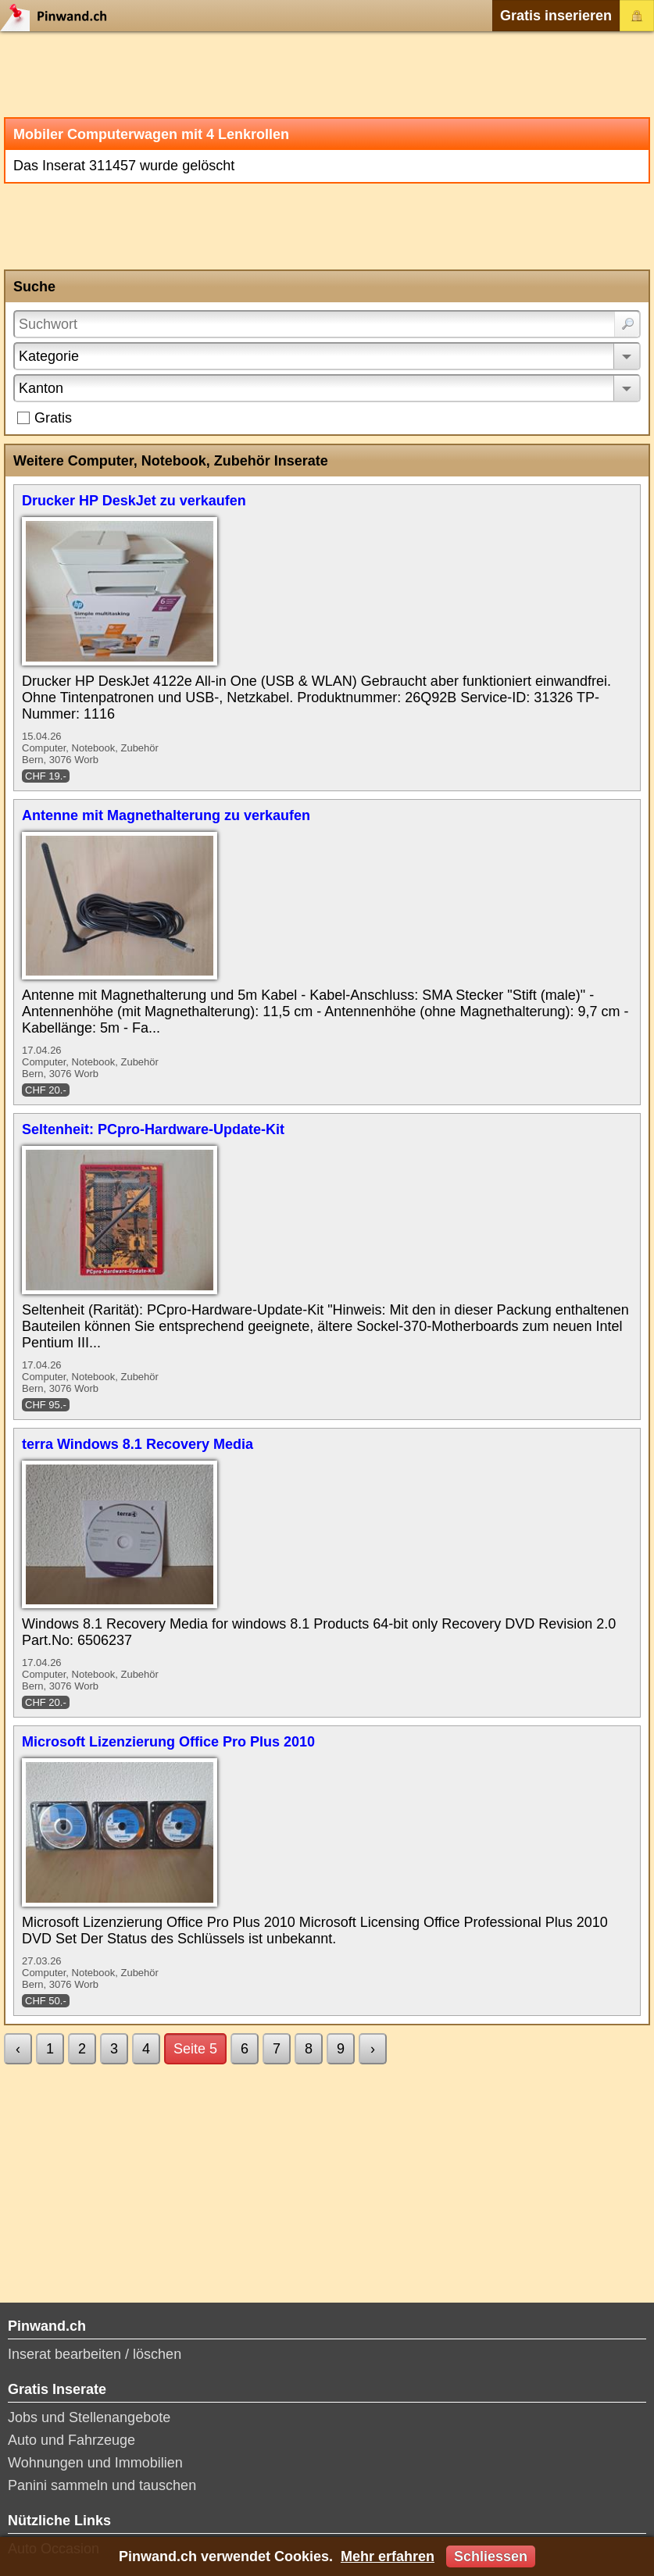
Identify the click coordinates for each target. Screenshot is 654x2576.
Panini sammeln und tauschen (102, 2485)
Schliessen (490, 2556)
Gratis (53, 418)
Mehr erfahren (387, 2556)
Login (637, 15)
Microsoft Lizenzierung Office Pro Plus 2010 (168, 1742)
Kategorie (49, 356)
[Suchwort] (327, 324)
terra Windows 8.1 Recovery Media (137, 1444)
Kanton (41, 388)
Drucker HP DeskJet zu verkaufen (134, 500)
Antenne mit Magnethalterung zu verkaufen (166, 815)
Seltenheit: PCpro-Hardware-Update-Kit (153, 1129)
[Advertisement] (327, 74)
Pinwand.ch (58, 15)
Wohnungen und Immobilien (95, 2463)
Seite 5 (195, 2049)
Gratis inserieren (556, 15)
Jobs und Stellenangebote (89, 2417)
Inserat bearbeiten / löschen (94, 2354)
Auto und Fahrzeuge (71, 2440)
